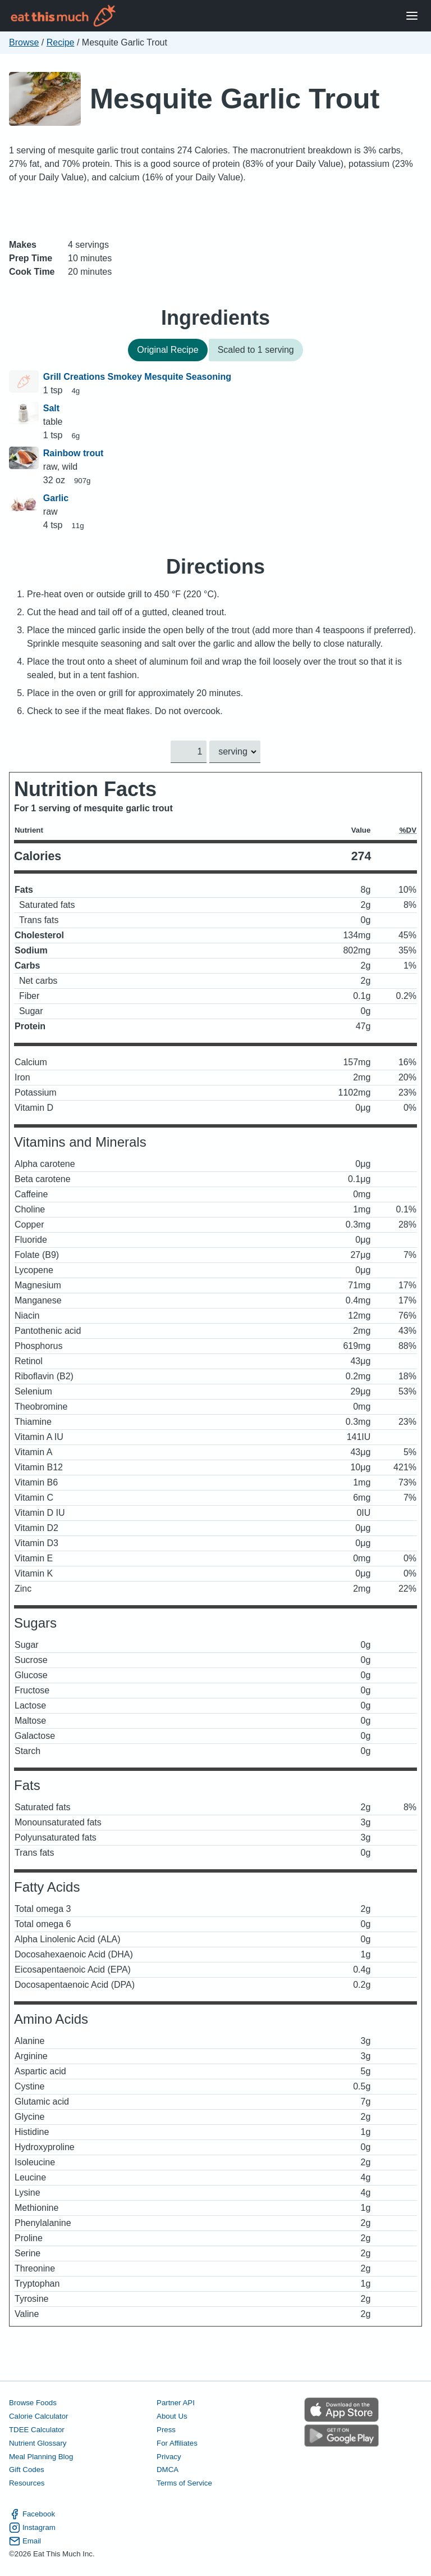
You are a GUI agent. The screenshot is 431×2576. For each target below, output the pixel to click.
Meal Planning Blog (41, 2456)
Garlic (55, 498)
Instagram (32, 2527)
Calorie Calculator (38, 2416)
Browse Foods (33, 2402)
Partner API (176, 2402)
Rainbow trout (73, 453)
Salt (51, 408)
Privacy (169, 2456)
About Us (172, 2416)
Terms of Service (184, 2483)
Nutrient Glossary (37, 2443)
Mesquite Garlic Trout (234, 99)
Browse (24, 42)
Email (25, 2541)
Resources (26, 2483)
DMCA (167, 2470)
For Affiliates (177, 2443)
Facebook (32, 2514)
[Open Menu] (412, 16)
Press (166, 2429)
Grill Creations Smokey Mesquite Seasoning (137, 376)
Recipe (61, 42)
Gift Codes (26, 2470)
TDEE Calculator (37, 2429)
